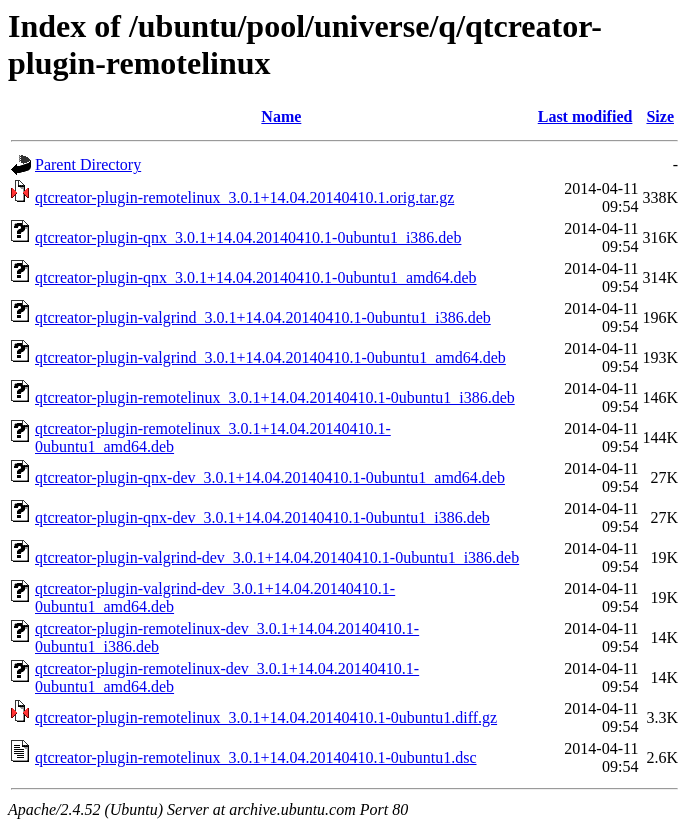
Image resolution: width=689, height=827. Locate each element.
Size (660, 116)
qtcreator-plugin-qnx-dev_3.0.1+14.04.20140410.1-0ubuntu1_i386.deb (262, 517)
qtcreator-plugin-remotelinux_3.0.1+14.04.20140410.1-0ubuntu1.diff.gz (266, 717)
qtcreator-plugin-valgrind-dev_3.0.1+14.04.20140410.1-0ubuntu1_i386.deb (277, 557)
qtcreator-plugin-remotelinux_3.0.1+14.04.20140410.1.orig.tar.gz (244, 197)
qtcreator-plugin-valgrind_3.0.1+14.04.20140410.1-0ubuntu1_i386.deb (263, 317)
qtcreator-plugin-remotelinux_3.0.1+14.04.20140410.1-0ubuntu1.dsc (256, 757)
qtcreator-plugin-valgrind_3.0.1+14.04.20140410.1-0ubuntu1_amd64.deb (270, 357)
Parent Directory (88, 164)
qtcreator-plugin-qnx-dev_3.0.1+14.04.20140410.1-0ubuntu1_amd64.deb (270, 477)
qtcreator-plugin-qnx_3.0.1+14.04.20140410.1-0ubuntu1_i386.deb (248, 237)
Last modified (585, 116)
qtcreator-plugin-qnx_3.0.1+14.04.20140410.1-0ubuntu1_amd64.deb (256, 277)
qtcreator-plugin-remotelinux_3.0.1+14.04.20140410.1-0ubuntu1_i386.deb (275, 397)
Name (281, 116)
